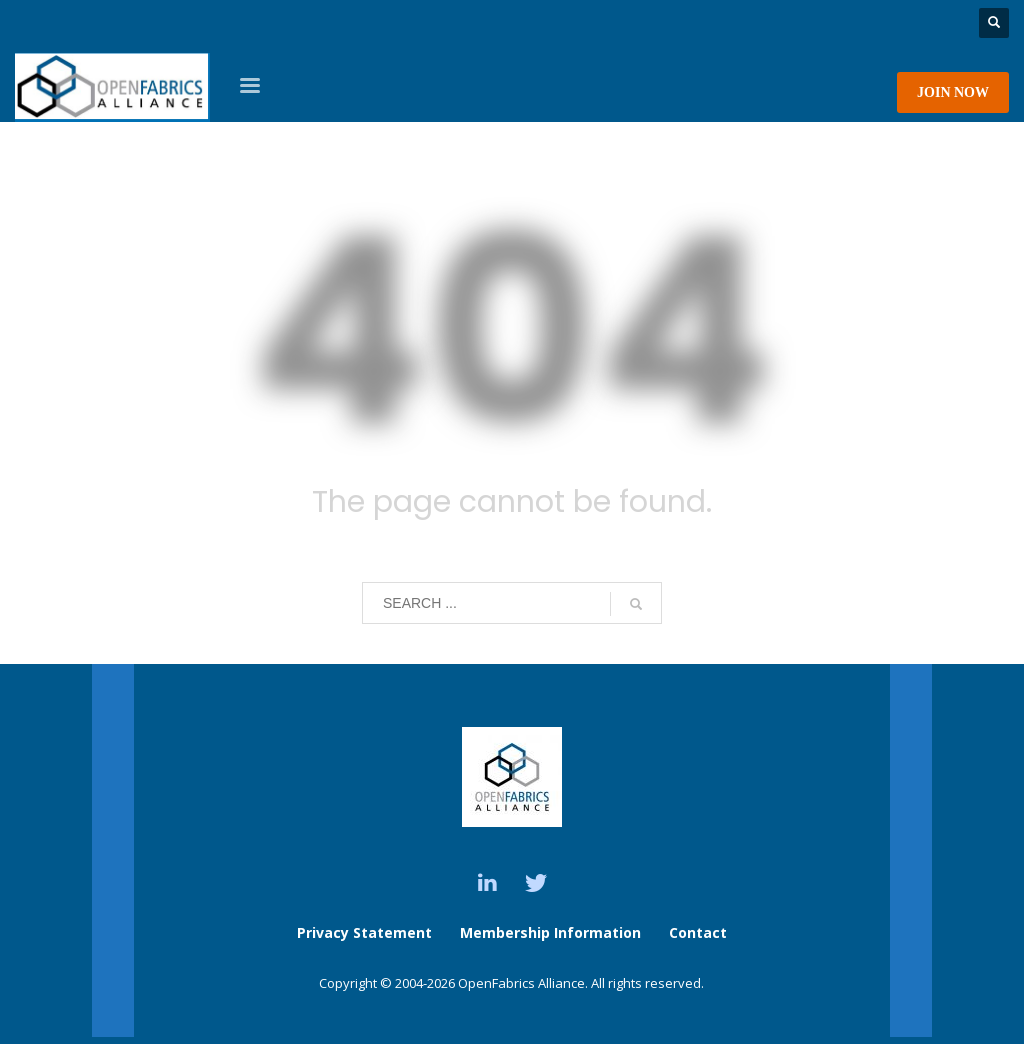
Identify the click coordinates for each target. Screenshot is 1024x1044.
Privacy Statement (364, 932)
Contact (698, 932)
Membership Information (552, 932)
